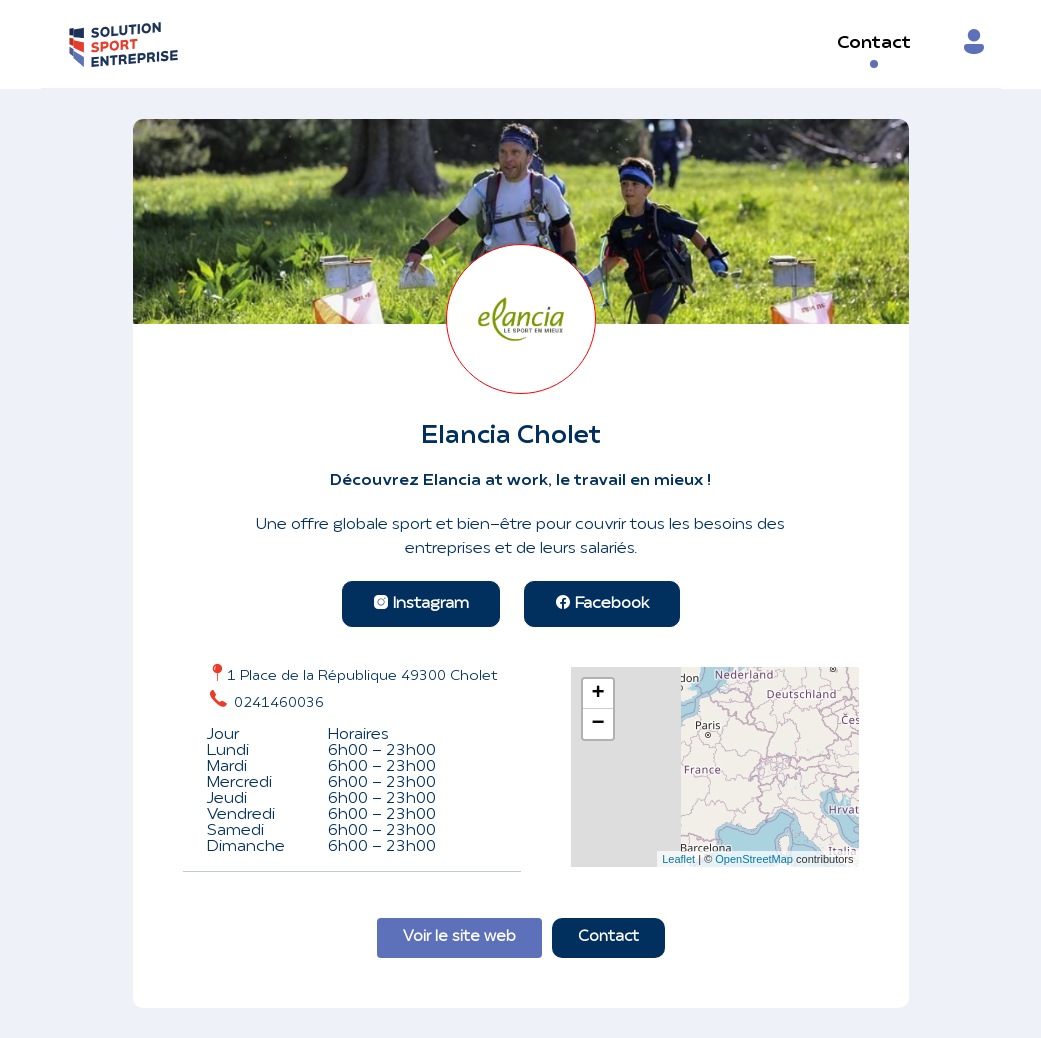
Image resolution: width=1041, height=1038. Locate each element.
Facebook (602, 604)
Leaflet (678, 859)
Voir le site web (459, 937)
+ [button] (597, 694)
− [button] (597, 724)
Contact (874, 43)
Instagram (421, 604)
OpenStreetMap (754, 859)
